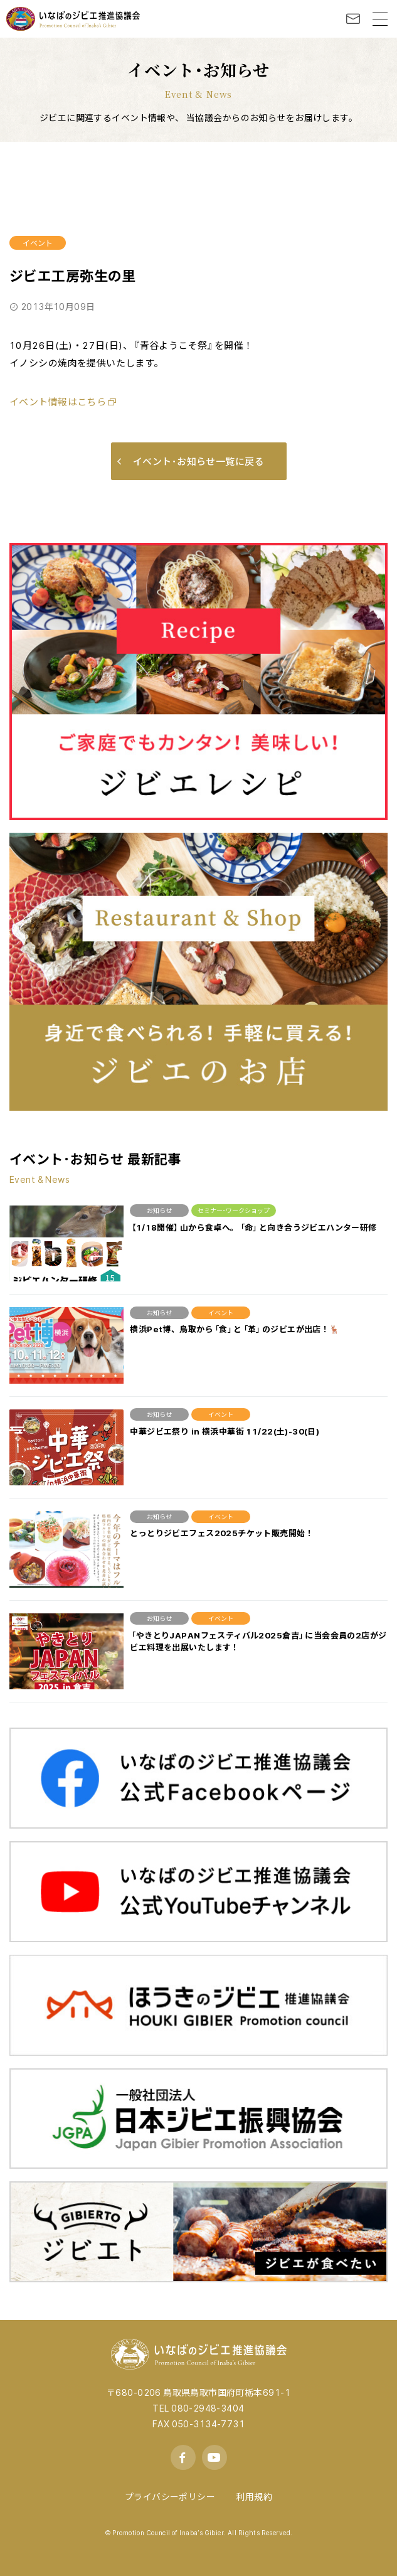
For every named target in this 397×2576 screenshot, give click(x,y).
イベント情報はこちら (57, 402)
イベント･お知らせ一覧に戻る (190, 461)
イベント (38, 243)
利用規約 (254, 2496)
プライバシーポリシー (170, 2496)
